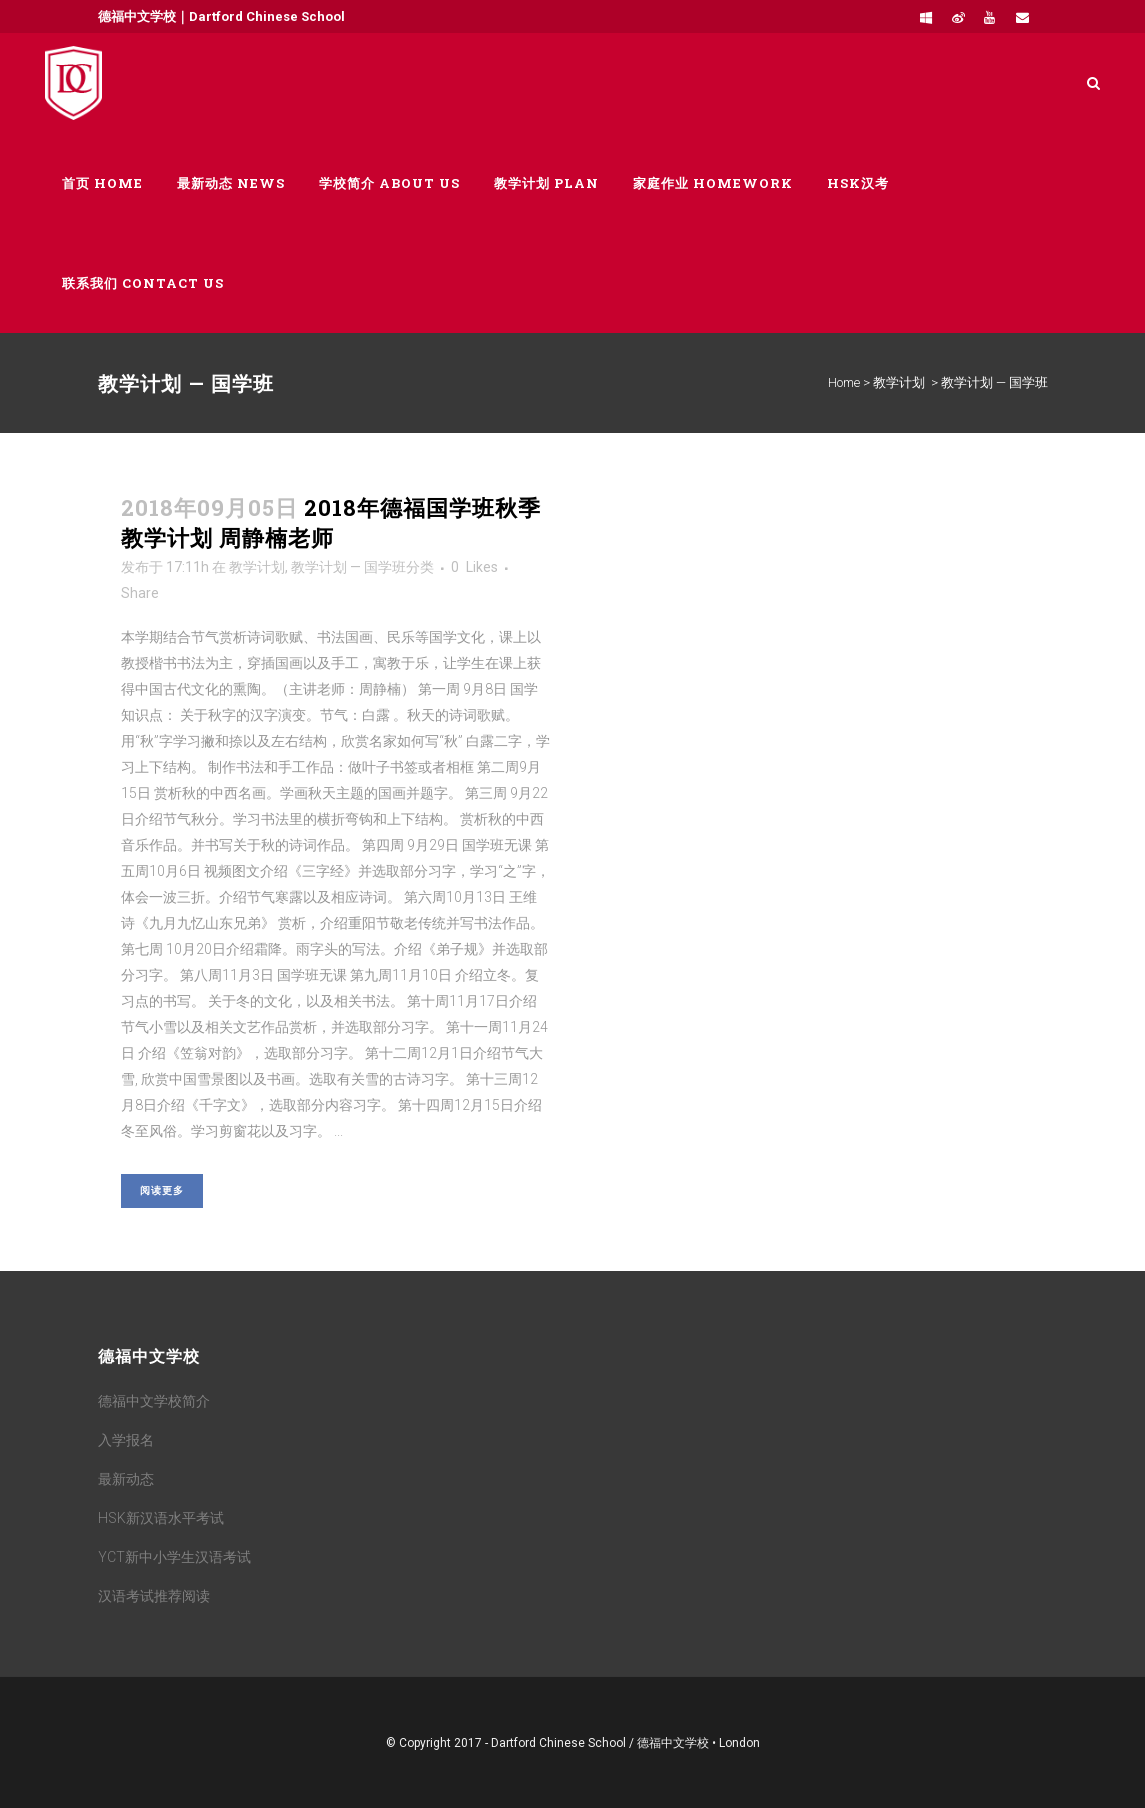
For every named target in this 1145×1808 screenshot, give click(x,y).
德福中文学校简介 (154, 1401)
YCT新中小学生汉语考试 (174, 1557)
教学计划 (899, 382)
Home (844, 382)
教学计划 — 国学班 (348, 567)
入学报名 (126, 1440)
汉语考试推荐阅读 (154, 1596)
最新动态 (126, 1479)
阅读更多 (162, 1190)
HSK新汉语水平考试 (161, 1518)
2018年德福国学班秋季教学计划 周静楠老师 (331, 522)
